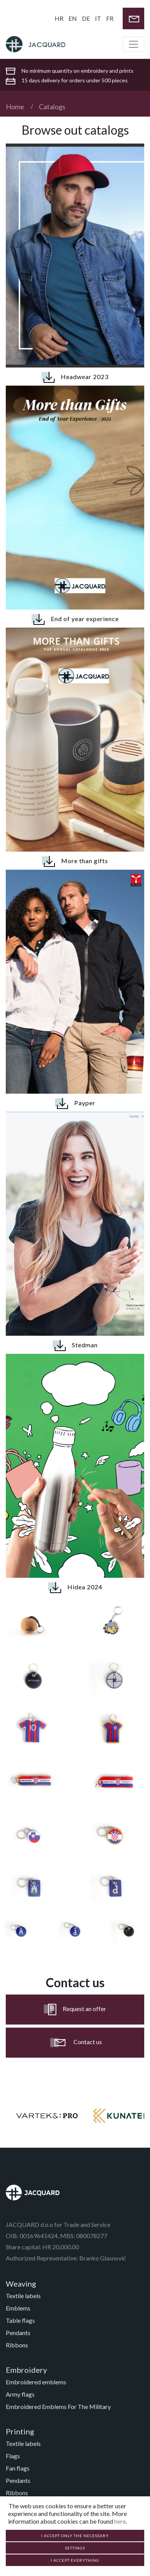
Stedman (75, 1345)
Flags (13, 2455)
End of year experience (75, 619)
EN (72, 18)
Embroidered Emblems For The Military (58, 2406)
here (120, 2521)
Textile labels (23, 2295)
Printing (20, 2431)
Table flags (20, 2320)
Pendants (18, 2332)
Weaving (21, 2283)
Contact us (75, 2042)
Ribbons (17, 2345)
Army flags (20, 2394)
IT (98, 18)
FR (109, 18)
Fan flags (18, 2468)
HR (59, 18)
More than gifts (75, 861)
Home (15, 106)
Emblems (18, 2308)
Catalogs (52, 106)
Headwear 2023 (75, 377)
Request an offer (75, 2009)
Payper (75, 1103)
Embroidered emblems (36, 2382)
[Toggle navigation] (133, 44)
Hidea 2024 (75, 1587)
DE (86, 18)
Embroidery (26, 2369)
